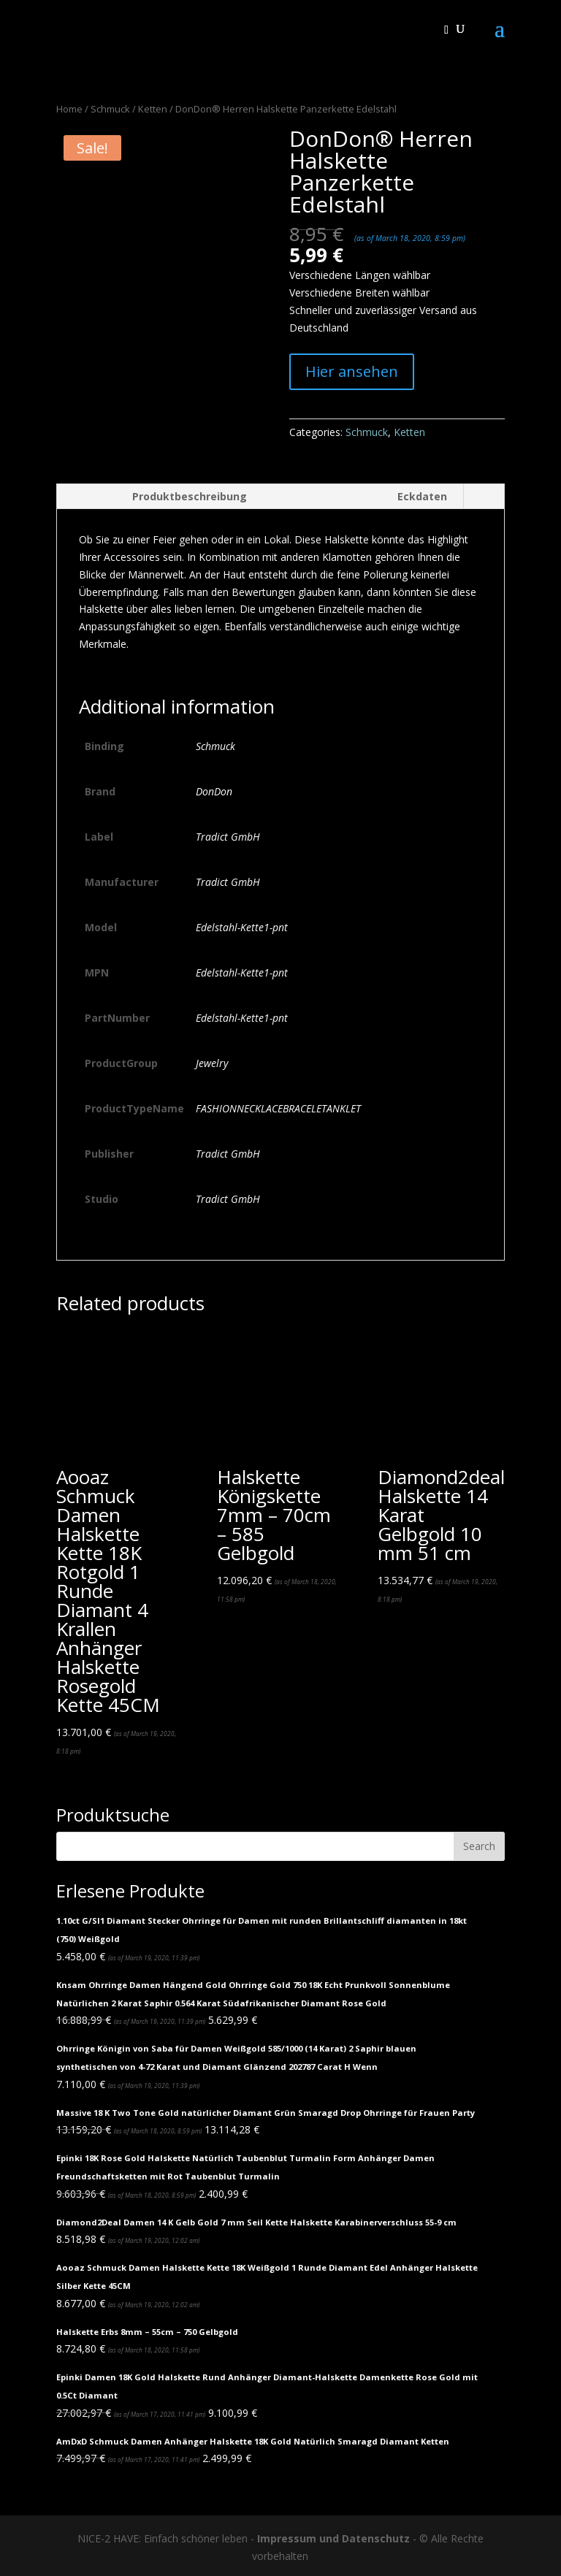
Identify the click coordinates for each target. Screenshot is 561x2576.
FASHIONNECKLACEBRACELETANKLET (278, 1108)
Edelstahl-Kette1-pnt (242, 927)
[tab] (160, 496)
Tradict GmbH (228, 837)
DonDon (214, 791)
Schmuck (110, 108)
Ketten (152, 108)
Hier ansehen (351, 371)
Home (69, 108)
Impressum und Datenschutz (333, 2538)
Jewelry (212, 1063)
